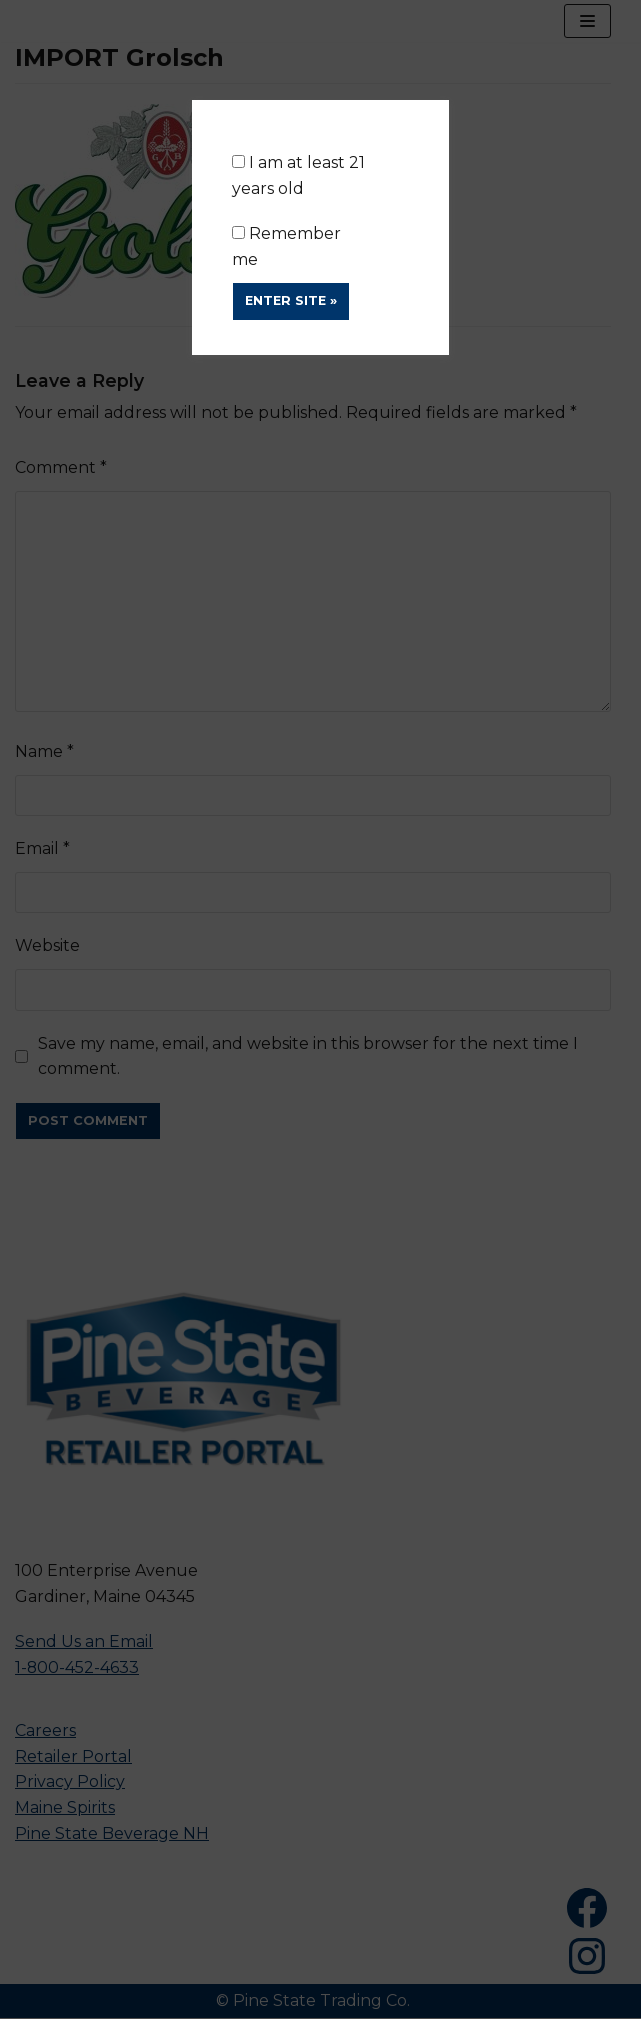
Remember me (286, 246)
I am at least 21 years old (298, 175)
